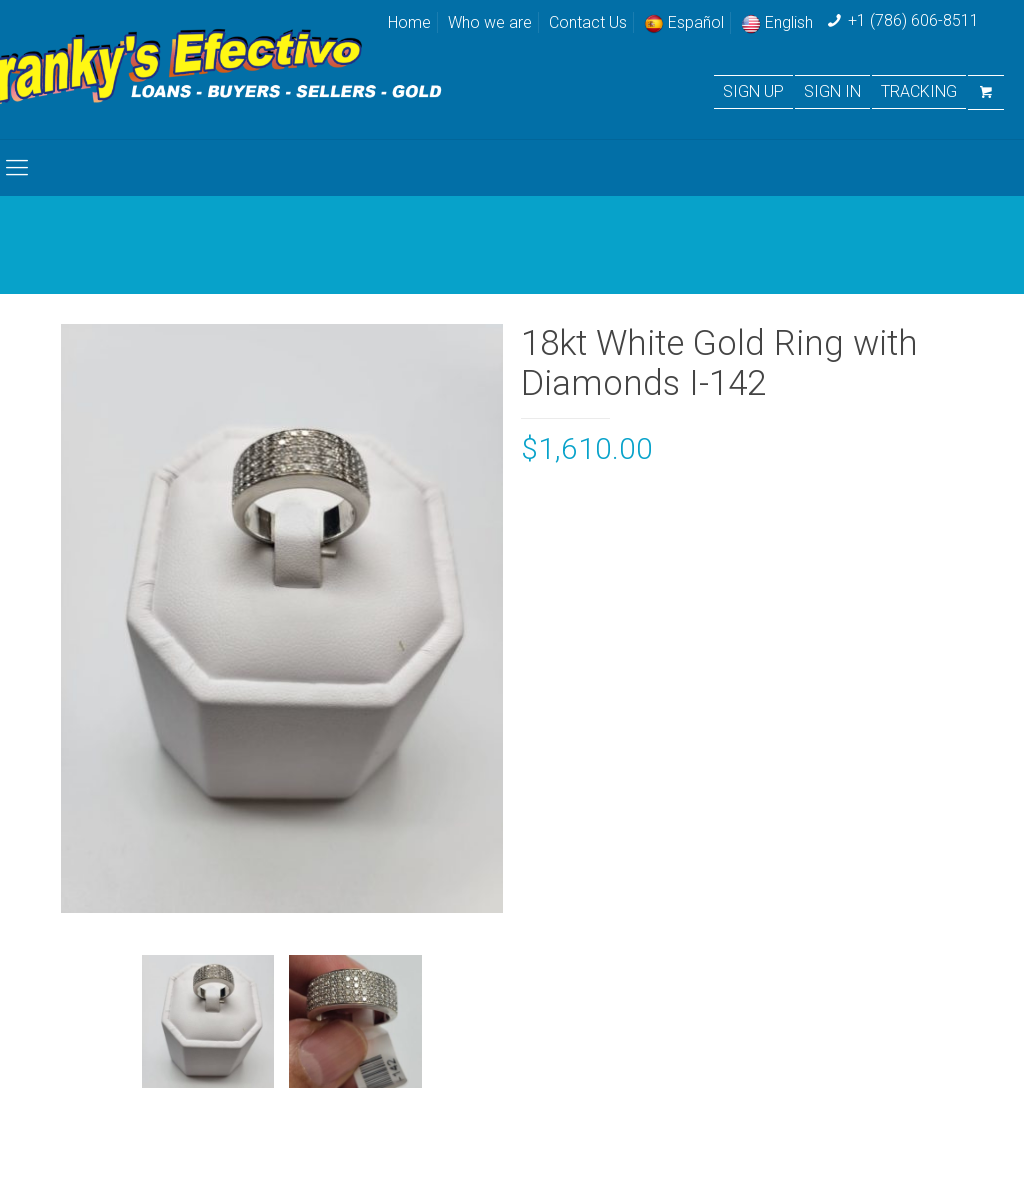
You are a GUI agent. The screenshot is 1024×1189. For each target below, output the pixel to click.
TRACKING (919, 92)
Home (409, 22)
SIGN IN (832, 92)
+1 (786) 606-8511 (913, 20)
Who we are (490, 22)
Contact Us (588, 22)
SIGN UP (753, 92)
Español (684, 22)
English (777, 22)
